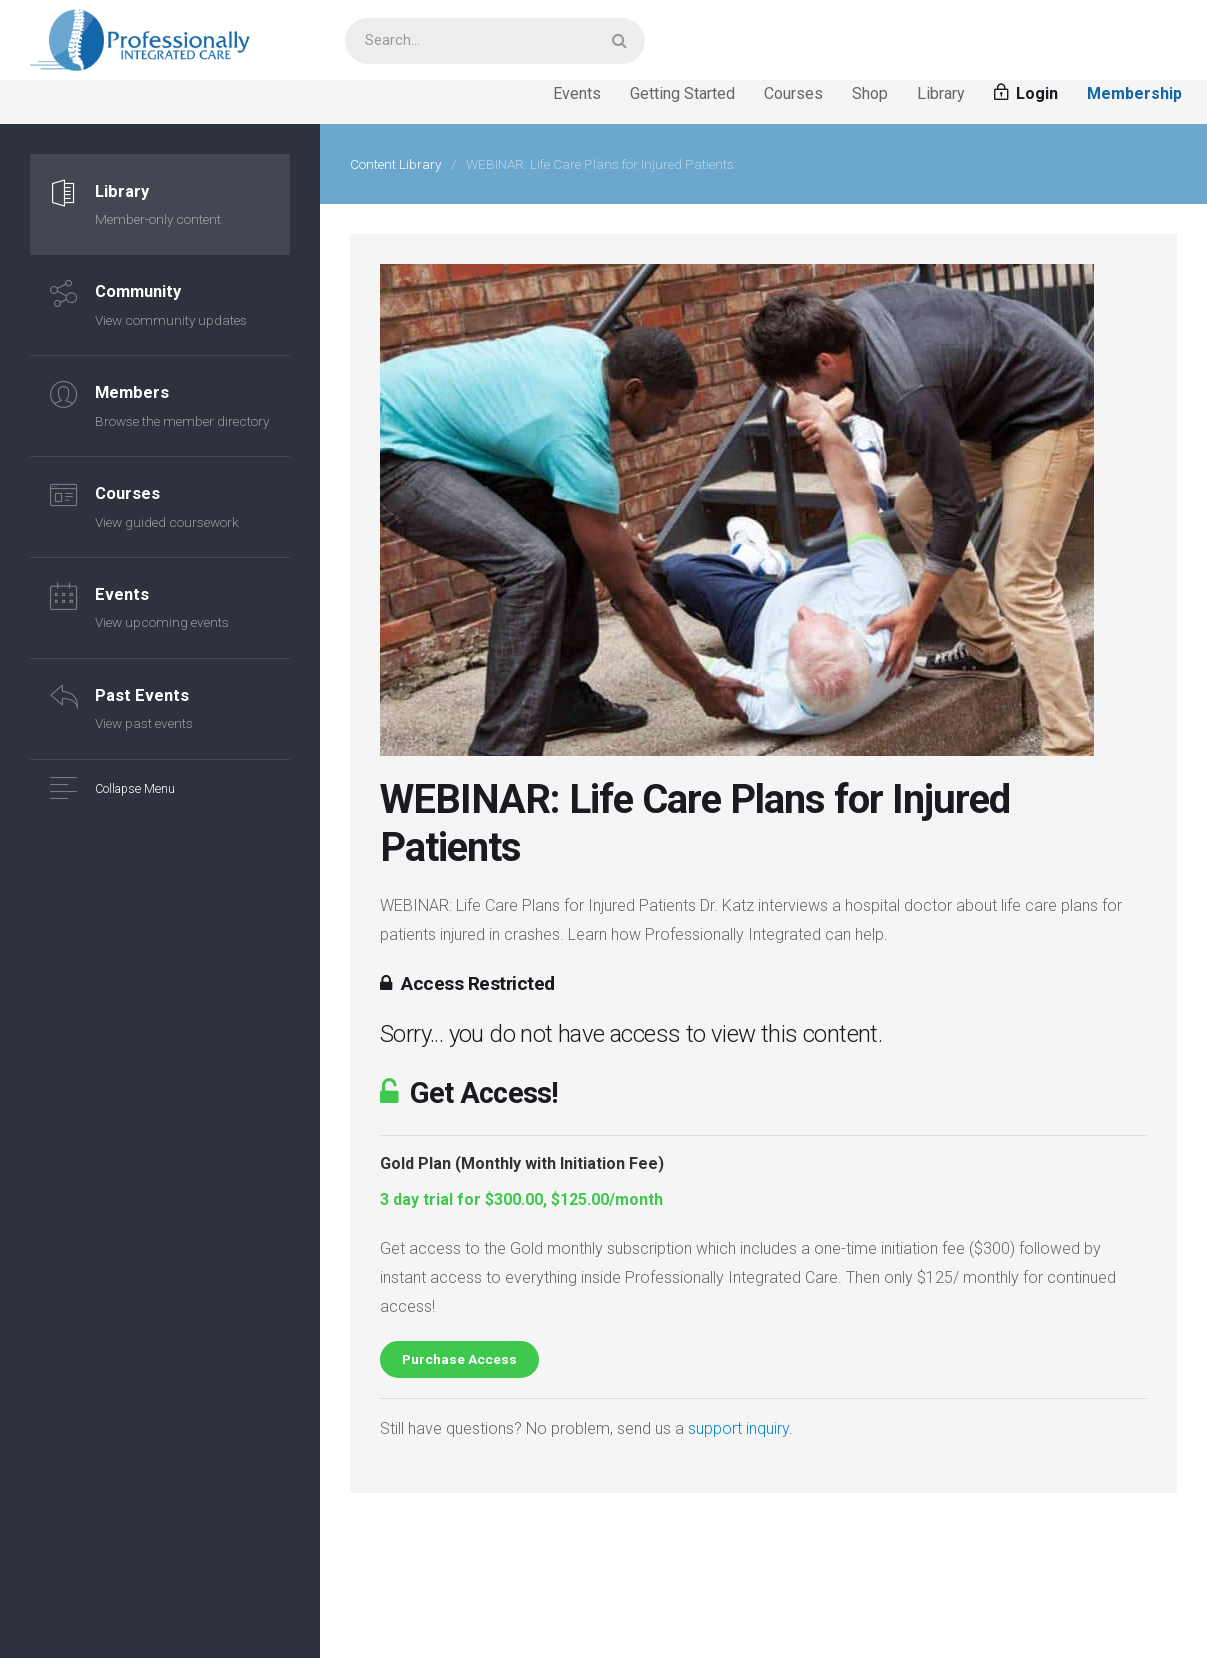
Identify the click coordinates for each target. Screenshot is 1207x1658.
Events (577, 93)
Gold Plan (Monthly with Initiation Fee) (522, 1163)
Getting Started (682, 93)
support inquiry (738, 1428)
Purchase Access (459, 1359)
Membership (1134, 93)
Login (1026, 93)
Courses (793, 93)
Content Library (395, 164)
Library (941, 93)
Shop (870, 93)
